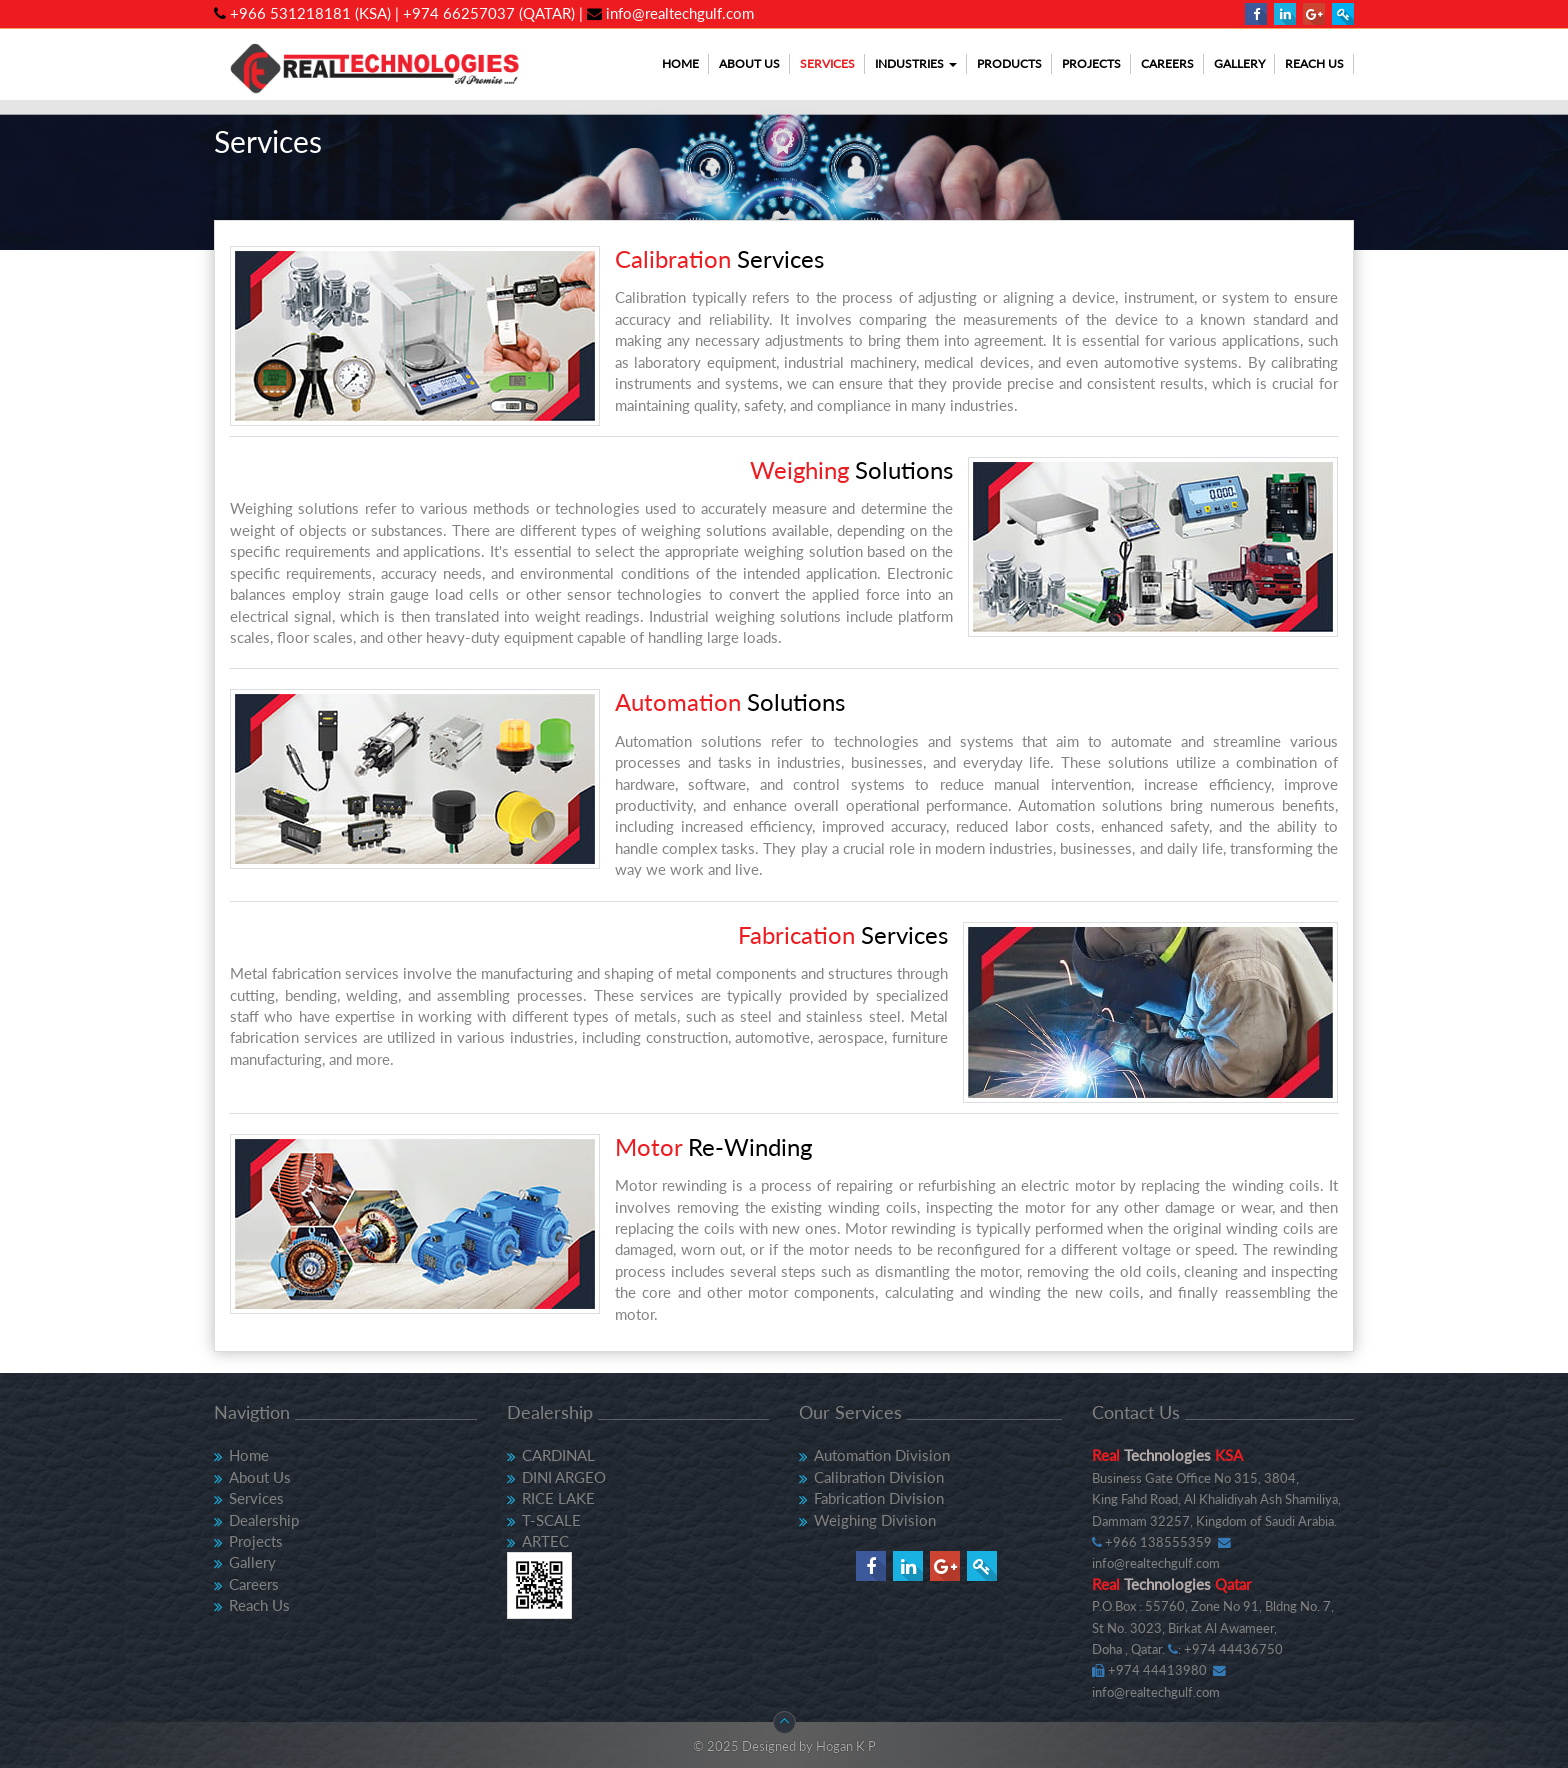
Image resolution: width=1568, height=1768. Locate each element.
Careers (1167, 63)
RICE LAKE (558, 1498)
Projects (1091, 63)
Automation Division (882, 1455)
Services (827, 63)
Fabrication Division (879, 1498)
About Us (749, 63)
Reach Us (1314, 63)
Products (1009, 63)
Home (680, 63)
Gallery (1239, 63)
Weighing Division (875, 1520)
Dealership (264, 1520)
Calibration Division (879, 1477)
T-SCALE (551, 1520)
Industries (916, 63)
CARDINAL (558, 1455)
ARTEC (545, 1541)
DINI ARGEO (564, 1477)
